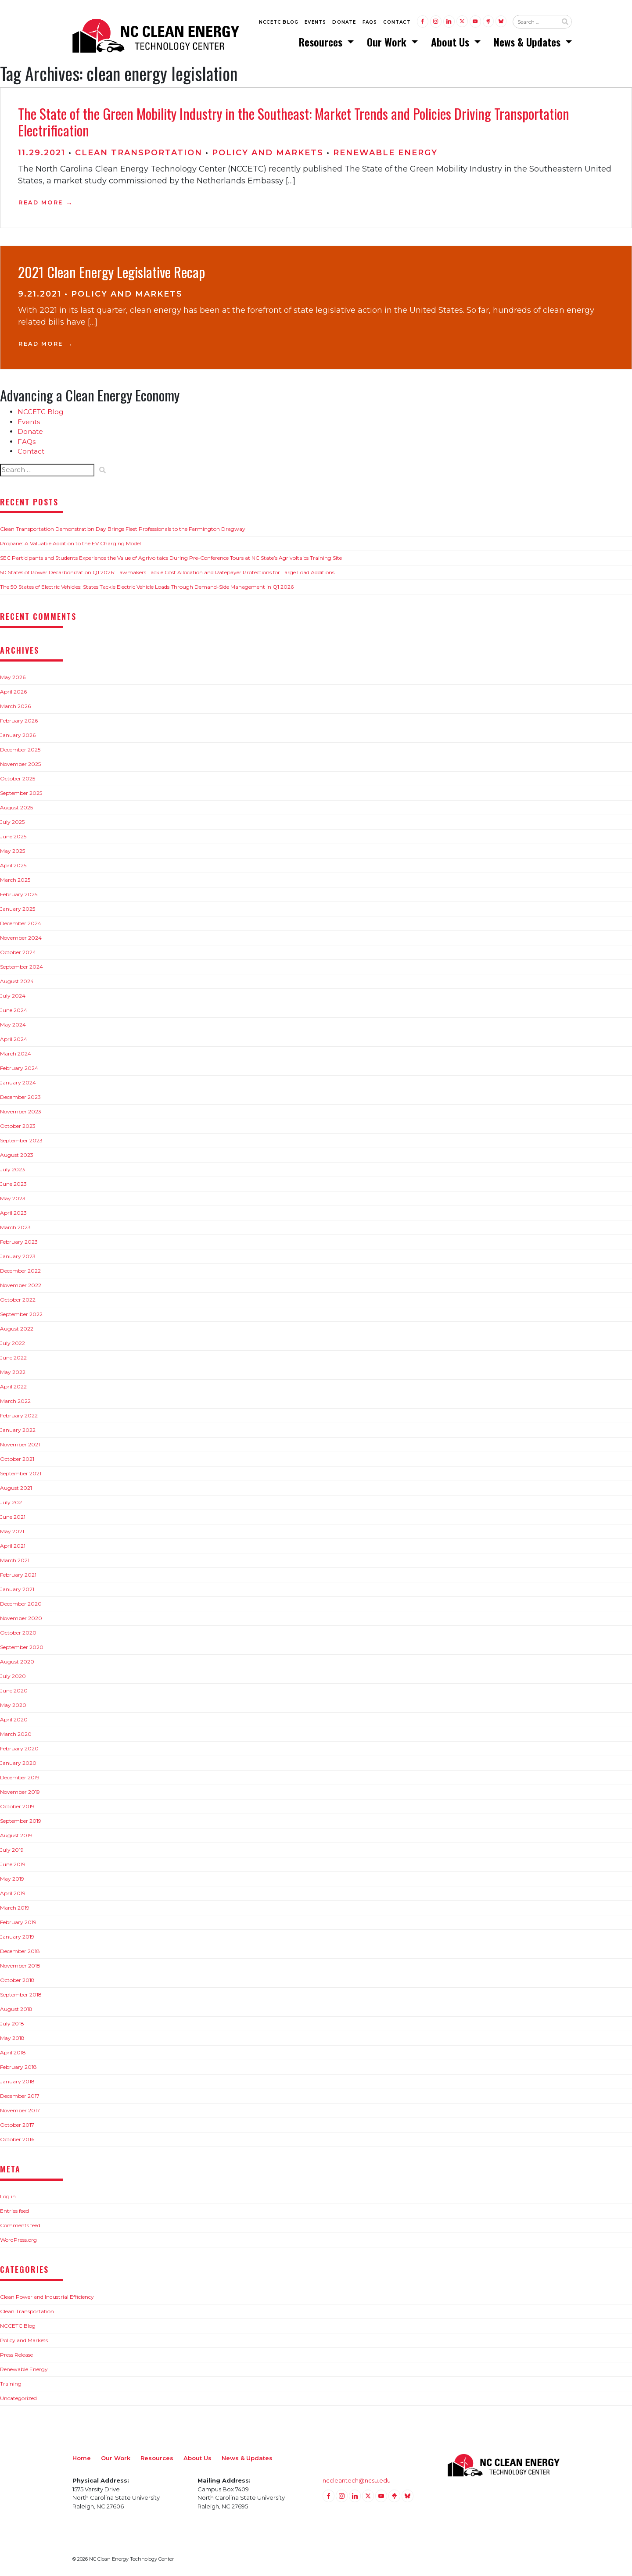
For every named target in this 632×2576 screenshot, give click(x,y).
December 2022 (20, 1271)
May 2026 (12, 677)
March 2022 (15, 1401)
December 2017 (20, 2096)
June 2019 (12, 1864)
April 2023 (13, 1213)
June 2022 (13, 1358)
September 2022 (21, 1314)
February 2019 (18, 1922)
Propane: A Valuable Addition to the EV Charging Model (70, 543)
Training (11, 2383)
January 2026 (18, 735)
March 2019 (14, 1908)
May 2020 (13, 1705)
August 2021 (16, 1488)
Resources (322, 42)
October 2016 (17, 2139)
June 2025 (13, 837)
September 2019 (20, 1821)
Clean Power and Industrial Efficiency (47, 2296)
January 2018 (17, 2082)
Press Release (16, 2354)
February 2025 (18, 894)
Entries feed (14, 2210)
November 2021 (20, 1445)
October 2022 (18, 1300)
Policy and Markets (267, 152)
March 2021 (14, 1560)
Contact (396, 22)
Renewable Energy (385, 152)
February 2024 (19, 1068)
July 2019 (12, 1850)
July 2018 (12, 2024)
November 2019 (20, 1792)
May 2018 (12, 2038)
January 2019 (17, 1937)
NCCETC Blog (278, 22)
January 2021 (17, 1589)
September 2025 (21, 793)
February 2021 (18, 1575)
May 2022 (12, 1372)
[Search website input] (535, 22)
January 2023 (18, 1256)
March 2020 (16, 1734)
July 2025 (12, 822)
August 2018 (16, 2009)
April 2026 (13, 692)
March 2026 (15, 706)
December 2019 (20, 1778)
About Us (451, 42)
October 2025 (17, 779)
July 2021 (12, 1502)
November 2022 (20, 1285)
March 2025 (15, 880)
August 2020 (17, 1662)
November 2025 (20, 764)
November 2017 (20, 2110)
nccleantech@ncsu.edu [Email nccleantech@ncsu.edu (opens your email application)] (357, 2480)
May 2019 (12, 1879)
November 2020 (21, 1618)
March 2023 (15, 1227)
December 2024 (20, 923)
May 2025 (12, 851)
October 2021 (17, 1459)
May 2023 (12, 1198)
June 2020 (14, 1691)
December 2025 (20, 750)
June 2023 (13, 1184)
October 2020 (18, 1633)
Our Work (388, 42)
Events (315, 22)
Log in (8, 2196)
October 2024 (18, 952)
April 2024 (13, 1039)
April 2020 (14, 1720)
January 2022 (18, 1430)
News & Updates (528, 42)
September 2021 (20, 1473)
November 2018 (20, 1966)
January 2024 (18, 1083)
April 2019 (12, 1893)
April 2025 (13, 865)
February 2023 (19, 1242)
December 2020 (21, 1604)
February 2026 (19, 721)
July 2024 (12, 996)
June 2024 (13, 1010)
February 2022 (19, 1416)
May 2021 (12, 1531)
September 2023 (21, 1141)
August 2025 (16, 808)
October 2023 (18, 1126)
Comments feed (20, 2225)
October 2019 (17, 1806)
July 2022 (12, 1343)
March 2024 (15, 1054)
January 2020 (18, 1763)
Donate (344, 22)
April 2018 (13, 2053)
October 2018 (17, 1980)
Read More (40, 202)
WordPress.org (18, 2239)
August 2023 (16, 1155)
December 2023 (20, 1097)
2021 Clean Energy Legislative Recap (111, 271)
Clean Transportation (138, 152)
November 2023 (20, 1112)
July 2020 (13, 1676)
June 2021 (12, 1517)
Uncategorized (18, 2398)
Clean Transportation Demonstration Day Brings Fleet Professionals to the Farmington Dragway (122, 529)
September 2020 (21, 1647)
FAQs (370, 22)
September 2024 (21, 967)
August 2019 (16, 1835)
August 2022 (16, 1329)
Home (81, 2458)
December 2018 (20, 1951)
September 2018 (21, 1995)
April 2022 (13, 1387)
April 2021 (12, 1546)
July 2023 (12, 1169)
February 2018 (18, 2067)
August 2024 (17, 981)
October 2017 (17, 2125)
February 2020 (19, 1749)
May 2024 (13, 1025)
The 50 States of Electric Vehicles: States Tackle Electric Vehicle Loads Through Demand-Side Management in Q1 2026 (147, 587)
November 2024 (21, 938)
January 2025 (17, 909)
